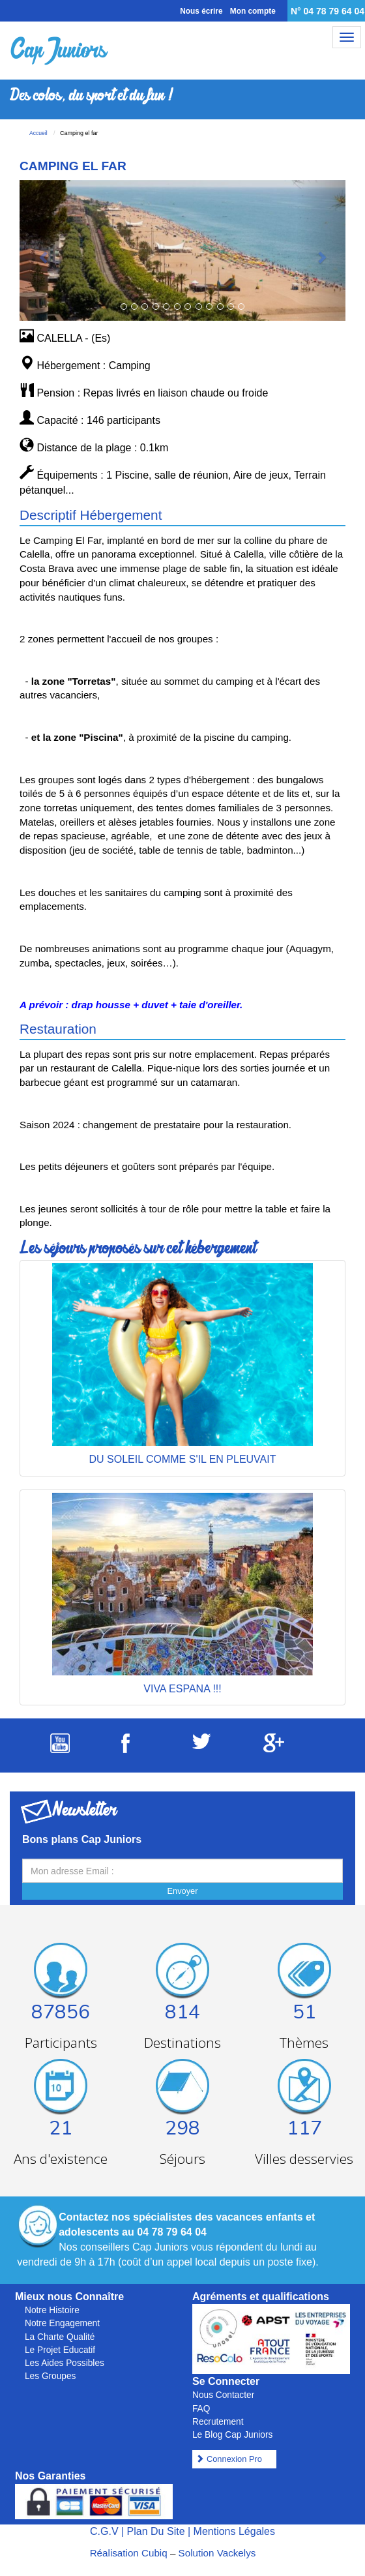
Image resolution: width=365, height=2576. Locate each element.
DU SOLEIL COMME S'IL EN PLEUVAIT (182, 1459)
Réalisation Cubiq (129, 2552)
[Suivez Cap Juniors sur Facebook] (125, 1749)
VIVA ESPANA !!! (182, 1688)
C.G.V (104, 2531)
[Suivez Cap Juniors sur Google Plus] (273, 1748)
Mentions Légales (234, 2531)
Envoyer (183, 1891)
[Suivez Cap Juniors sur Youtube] (60, 1749)
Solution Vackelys (217, 2552)
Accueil (38, 133)
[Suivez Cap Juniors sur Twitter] (201, 1745)
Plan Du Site (156, 2531)
